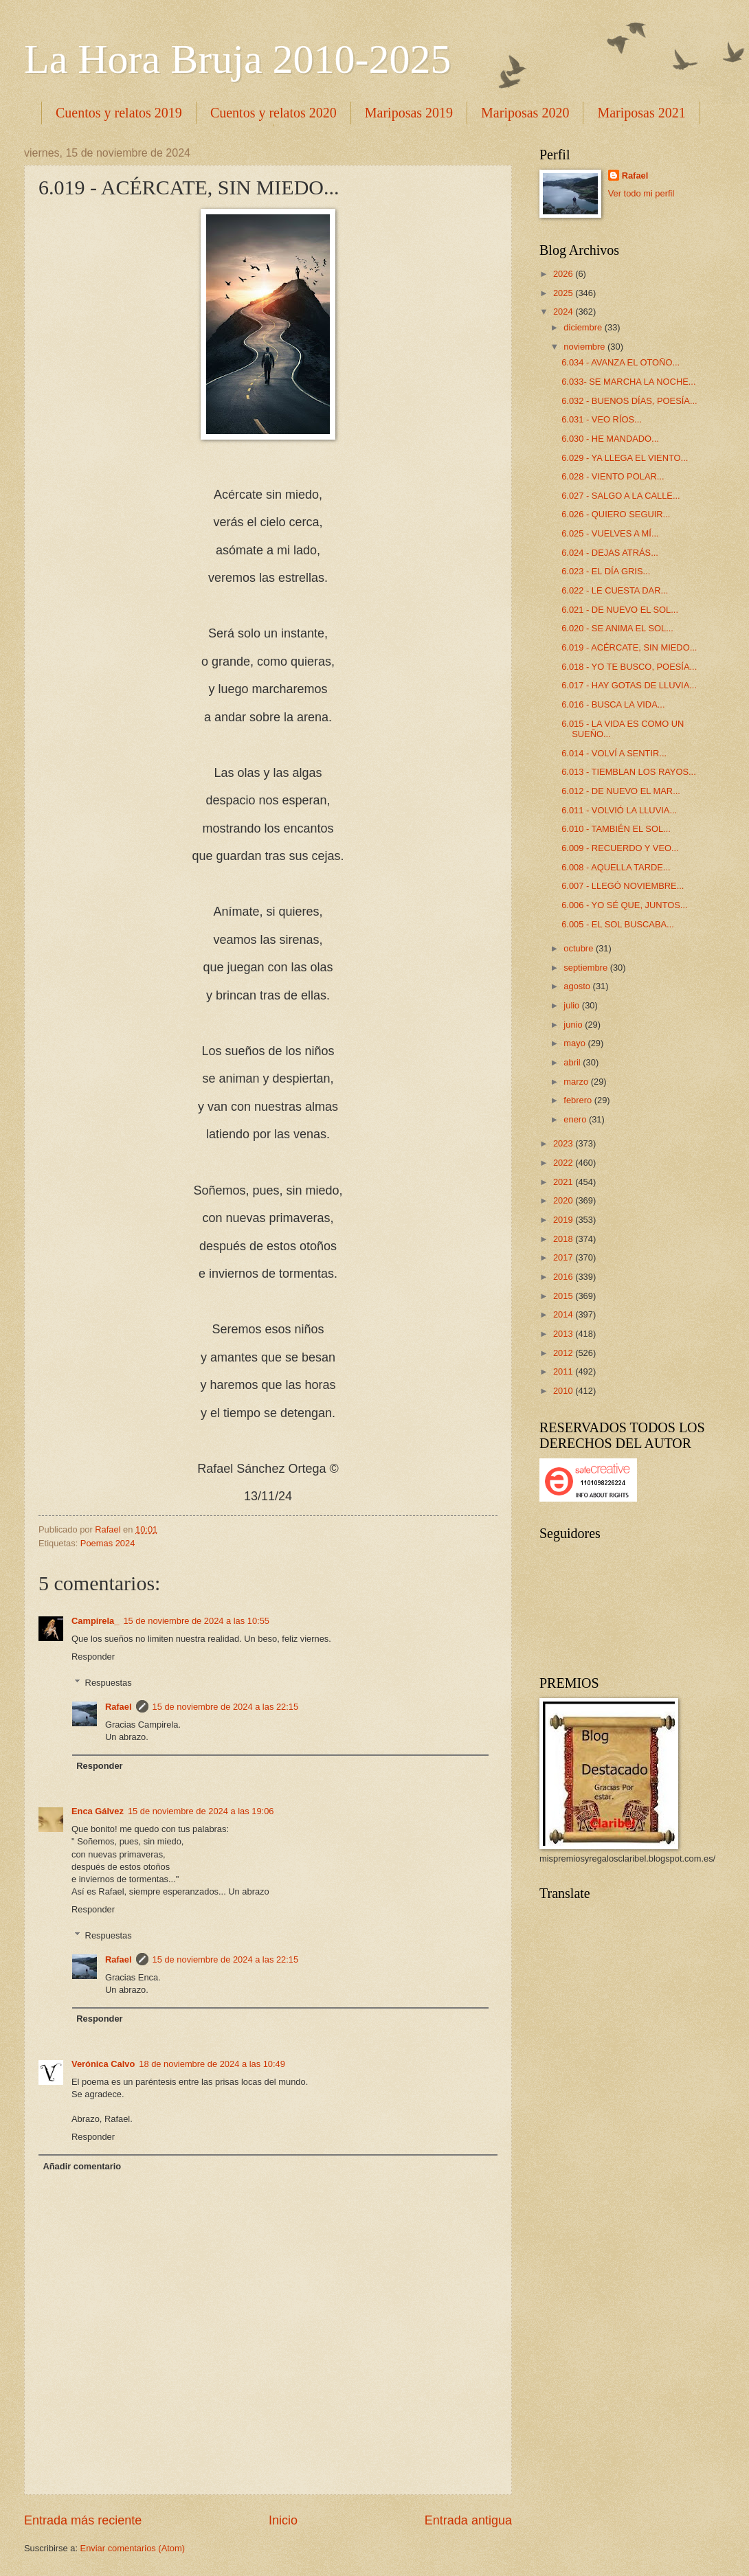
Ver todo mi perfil (641, 193)
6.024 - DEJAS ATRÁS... (609, 552)
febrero (578, 1100)
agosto (577, 986)
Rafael (118, 1707)
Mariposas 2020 (525, 112)
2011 (564, 1371)
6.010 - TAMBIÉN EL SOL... (616, 829)
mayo (575, 1043)
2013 (564, 1334)
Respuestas (108, 1682)
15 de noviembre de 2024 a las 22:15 (226, 1707)
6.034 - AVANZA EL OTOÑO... (620, 362)
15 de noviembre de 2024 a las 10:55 (196, 1621)
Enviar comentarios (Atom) (132, 2548)
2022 (564, 1162)
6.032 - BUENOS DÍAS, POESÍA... (629, 401)
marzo (576, 1081)
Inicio (283, 2520)
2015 (564, 1296)
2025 (564, 293)
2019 (564, 1219)
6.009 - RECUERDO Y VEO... (620, 848)
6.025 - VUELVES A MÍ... (609, 533)
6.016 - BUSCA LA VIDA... (612, 704)
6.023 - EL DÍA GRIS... (605, 571)
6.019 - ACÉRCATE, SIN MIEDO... (629, 647)
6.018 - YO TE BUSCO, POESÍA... (629, 667)
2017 (564, 1257)
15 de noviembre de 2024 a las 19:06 (201, 1811)
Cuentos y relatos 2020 (273, 112)
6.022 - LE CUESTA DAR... (614, 590)
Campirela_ (95, 1621)
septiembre (586, 967)
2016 (564, 1277)
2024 (564, 311)
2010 (564, 1391)
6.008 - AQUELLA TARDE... (615, 867)
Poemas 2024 (107, 1543)
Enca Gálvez (97, 1811)
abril (573, 1062)
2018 (564, 1239)
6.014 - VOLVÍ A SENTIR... (614, 753)
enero (576, 1119)
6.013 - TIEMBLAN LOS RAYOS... (628, 772)
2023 (564, 1143)
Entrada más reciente (83, 2520)
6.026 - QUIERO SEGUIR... (615, 514)
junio (574, 1024)
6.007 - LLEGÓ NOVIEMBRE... (622, 886)
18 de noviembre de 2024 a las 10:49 (212, 2064)
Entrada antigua (468, 2520)
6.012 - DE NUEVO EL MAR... (620, 791)
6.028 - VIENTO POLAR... (612, 476)
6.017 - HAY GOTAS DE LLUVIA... (629, 685)
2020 (564, 1200)
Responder (93, 1656)
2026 (564, 274)
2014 (564, 1314)
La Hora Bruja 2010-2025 (237, 59)
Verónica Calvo (103, 2064)
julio (572, 1005)
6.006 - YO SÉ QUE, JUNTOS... (624, 905)
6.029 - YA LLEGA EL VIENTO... (624, 458)
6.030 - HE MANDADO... (610, 438)
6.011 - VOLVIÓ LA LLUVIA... (619, 810)
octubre (579, 948)
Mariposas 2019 (409, 112)
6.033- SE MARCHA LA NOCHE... (628, 381)
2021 (564, 1182)
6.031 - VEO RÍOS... (601, 419)
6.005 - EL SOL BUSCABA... (617, 924)
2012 (564, 1353)
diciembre (583, 327)
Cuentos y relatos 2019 (119, 112)
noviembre (585, 346)
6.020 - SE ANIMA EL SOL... (617, 628)
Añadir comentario (82, 2166)
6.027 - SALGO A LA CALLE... (620, 495)
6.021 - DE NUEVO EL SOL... (619, 610)
